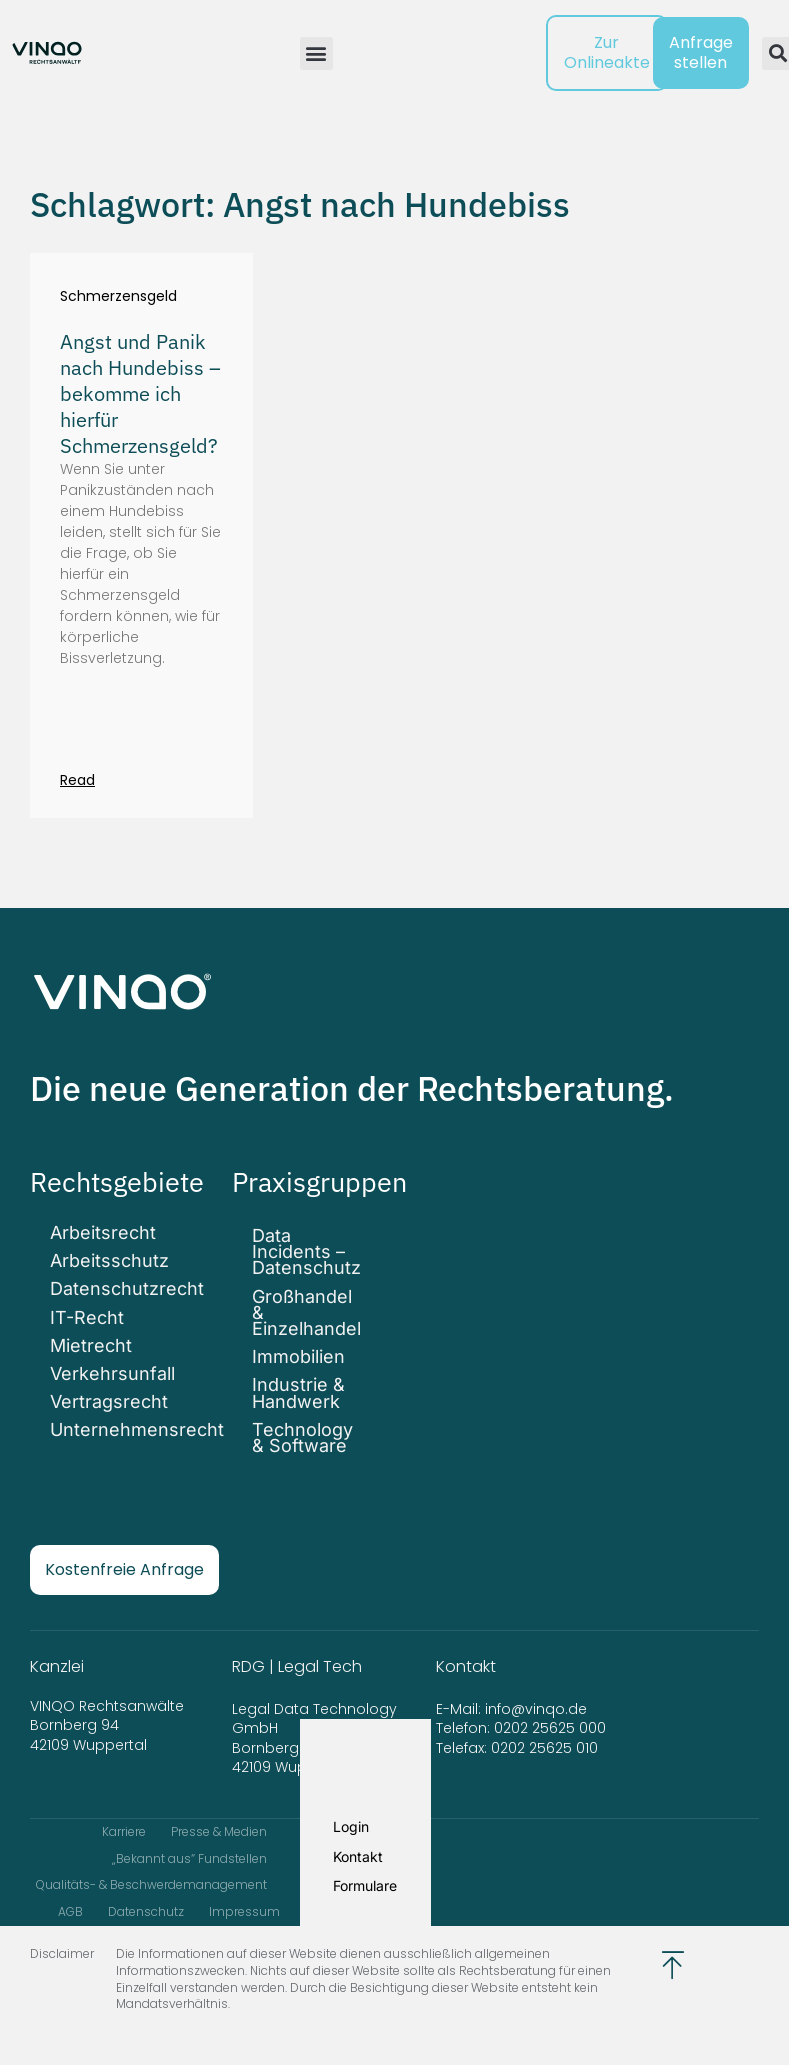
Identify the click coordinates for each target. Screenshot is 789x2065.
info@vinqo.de (538, 1709)
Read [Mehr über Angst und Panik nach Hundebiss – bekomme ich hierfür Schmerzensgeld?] (77, 780)
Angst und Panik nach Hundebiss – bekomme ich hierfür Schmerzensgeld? (140, 393)
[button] (316, 53)
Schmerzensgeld (118, 296)
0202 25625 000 (550, 1728)
